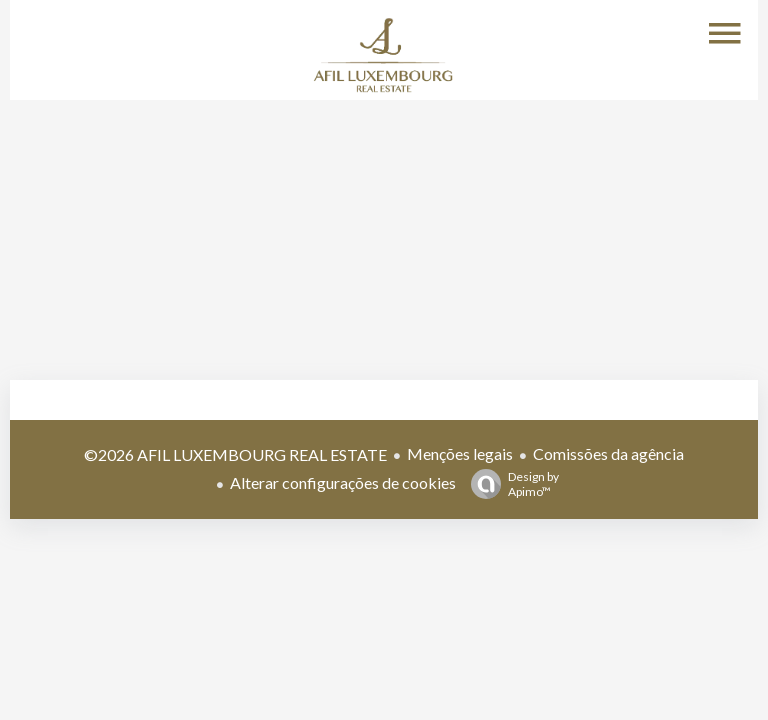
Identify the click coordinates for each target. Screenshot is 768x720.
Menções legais (460, 453)
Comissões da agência (608, 453)
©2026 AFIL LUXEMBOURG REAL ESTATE (235, 454)
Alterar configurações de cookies (343, 482)
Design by (510, 484)
